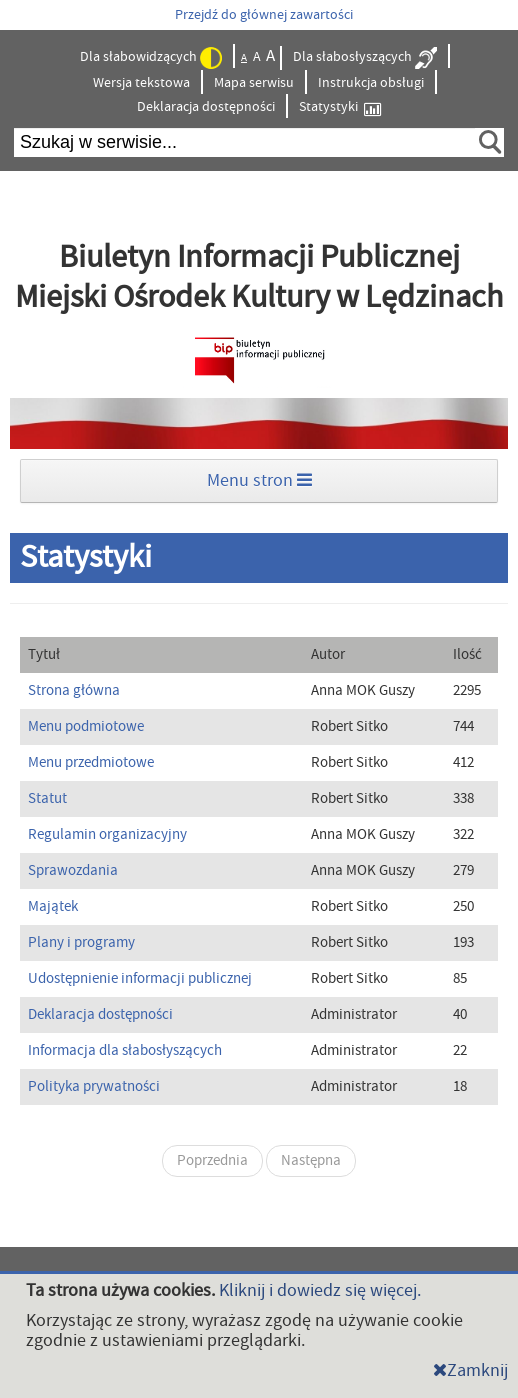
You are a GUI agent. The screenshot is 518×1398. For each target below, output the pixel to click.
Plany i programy (81, 942)
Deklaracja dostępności (206, 107)
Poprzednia (212, 1160)
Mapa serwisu (254, 83)
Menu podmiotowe (86, 726)
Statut (47, 798)
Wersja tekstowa (141, 83)
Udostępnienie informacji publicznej (140, 978)
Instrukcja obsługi (371, 83)
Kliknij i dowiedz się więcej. (320, 1290)
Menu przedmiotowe (91, 762)
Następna (311, 1160)
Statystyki (340, 107)
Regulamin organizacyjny (107, 834)
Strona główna (74, 690)
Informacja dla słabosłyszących (125, 1050)
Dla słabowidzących (151, 58)
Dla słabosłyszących (365, 58)
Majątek (53, 906)
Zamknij (470, 1370)
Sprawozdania (73, 870)
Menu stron (259, 480)
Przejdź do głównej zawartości (264, 15)
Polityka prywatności (94, 1086)
